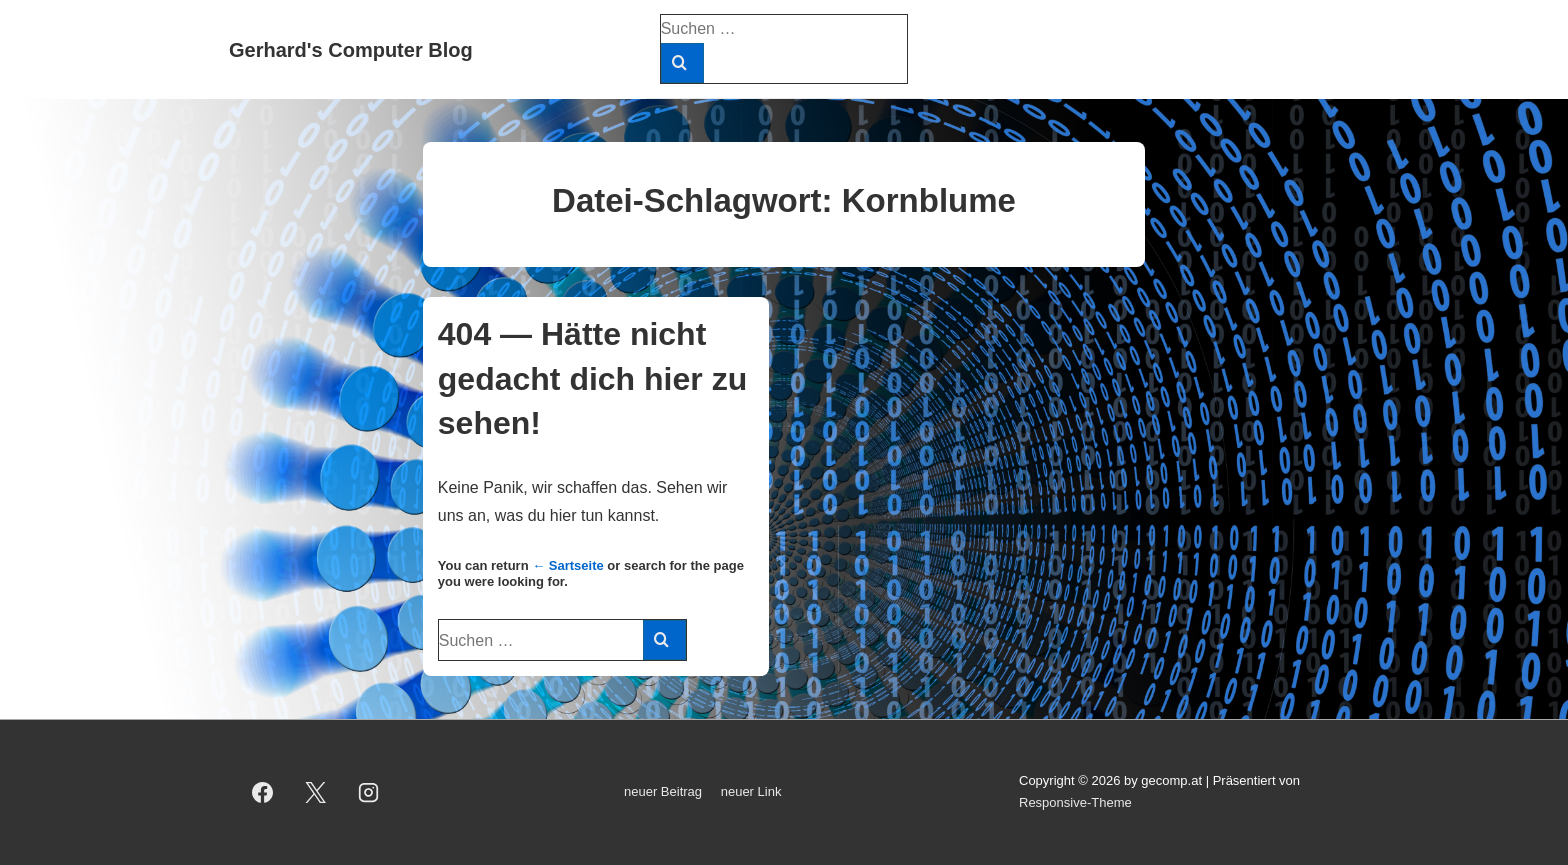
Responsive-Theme (1075, 802)
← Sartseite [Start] (568, 565)
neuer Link (751, 791)
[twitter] (316, 792)
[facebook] (263, 792)
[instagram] (369, 792)
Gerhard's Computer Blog (351, 50)
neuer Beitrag (663, 791)
